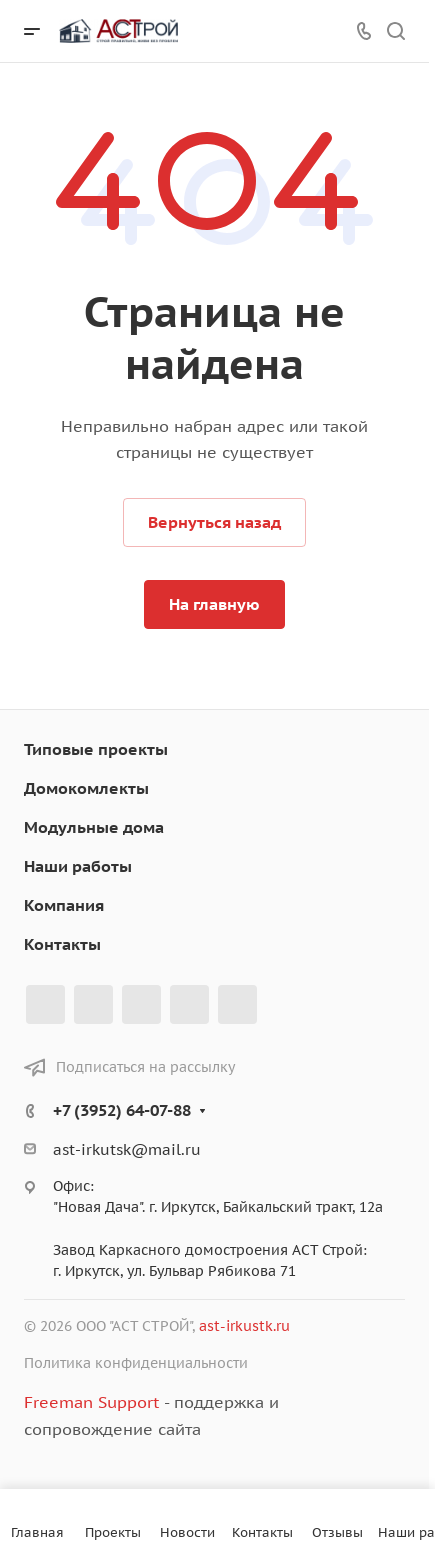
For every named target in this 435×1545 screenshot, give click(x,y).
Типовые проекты (96, 749)
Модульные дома (94, 827)
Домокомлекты (86, 788)
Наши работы (78, 866)
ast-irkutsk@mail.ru (127, 1149)
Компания (64, 905)
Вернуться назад (214, 522)
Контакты (62, 944)
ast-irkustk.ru (244, 1326)
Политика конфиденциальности (136, 1363)
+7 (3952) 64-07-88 (122, 1110)
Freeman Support (91, 1402)
